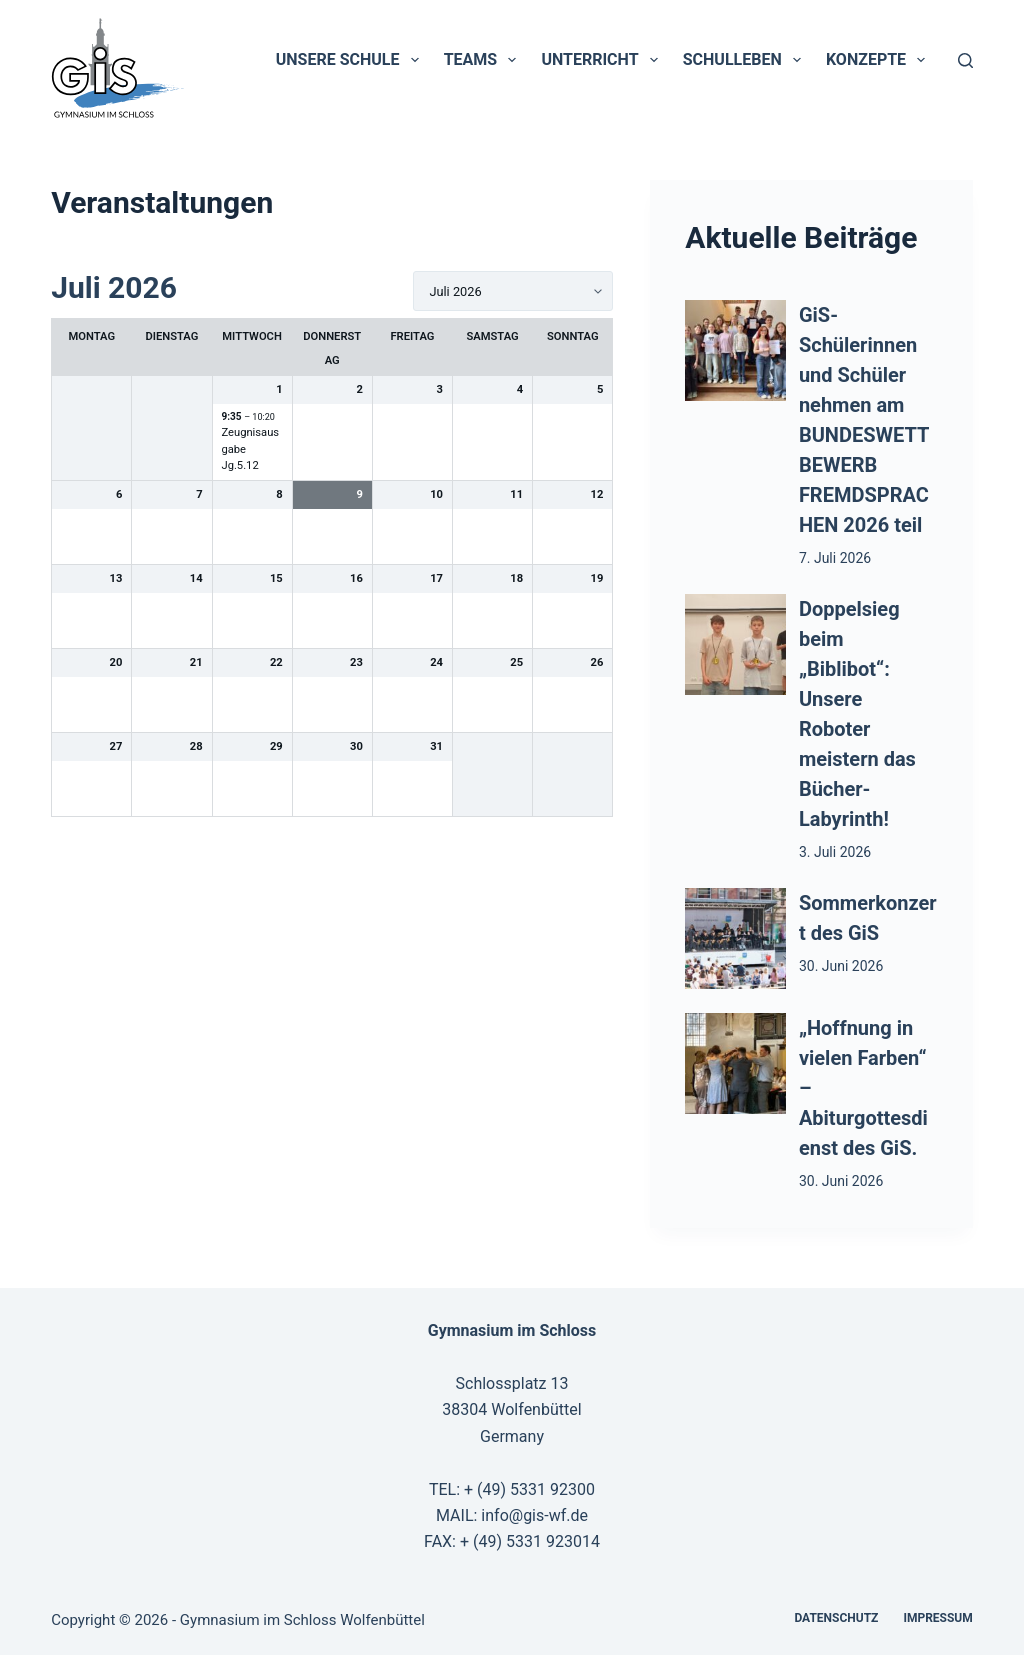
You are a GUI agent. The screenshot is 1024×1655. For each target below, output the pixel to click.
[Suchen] (965, 60)
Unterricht (603, 60)
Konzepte (879, 60)
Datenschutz (836, 1618)
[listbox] (513, 291)
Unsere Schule (351, 60)
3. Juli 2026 (835, 852)
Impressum (937, 1618)
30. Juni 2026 (841, 966)
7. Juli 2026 (835, 558)
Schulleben (746, 60)
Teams (484, 60)
